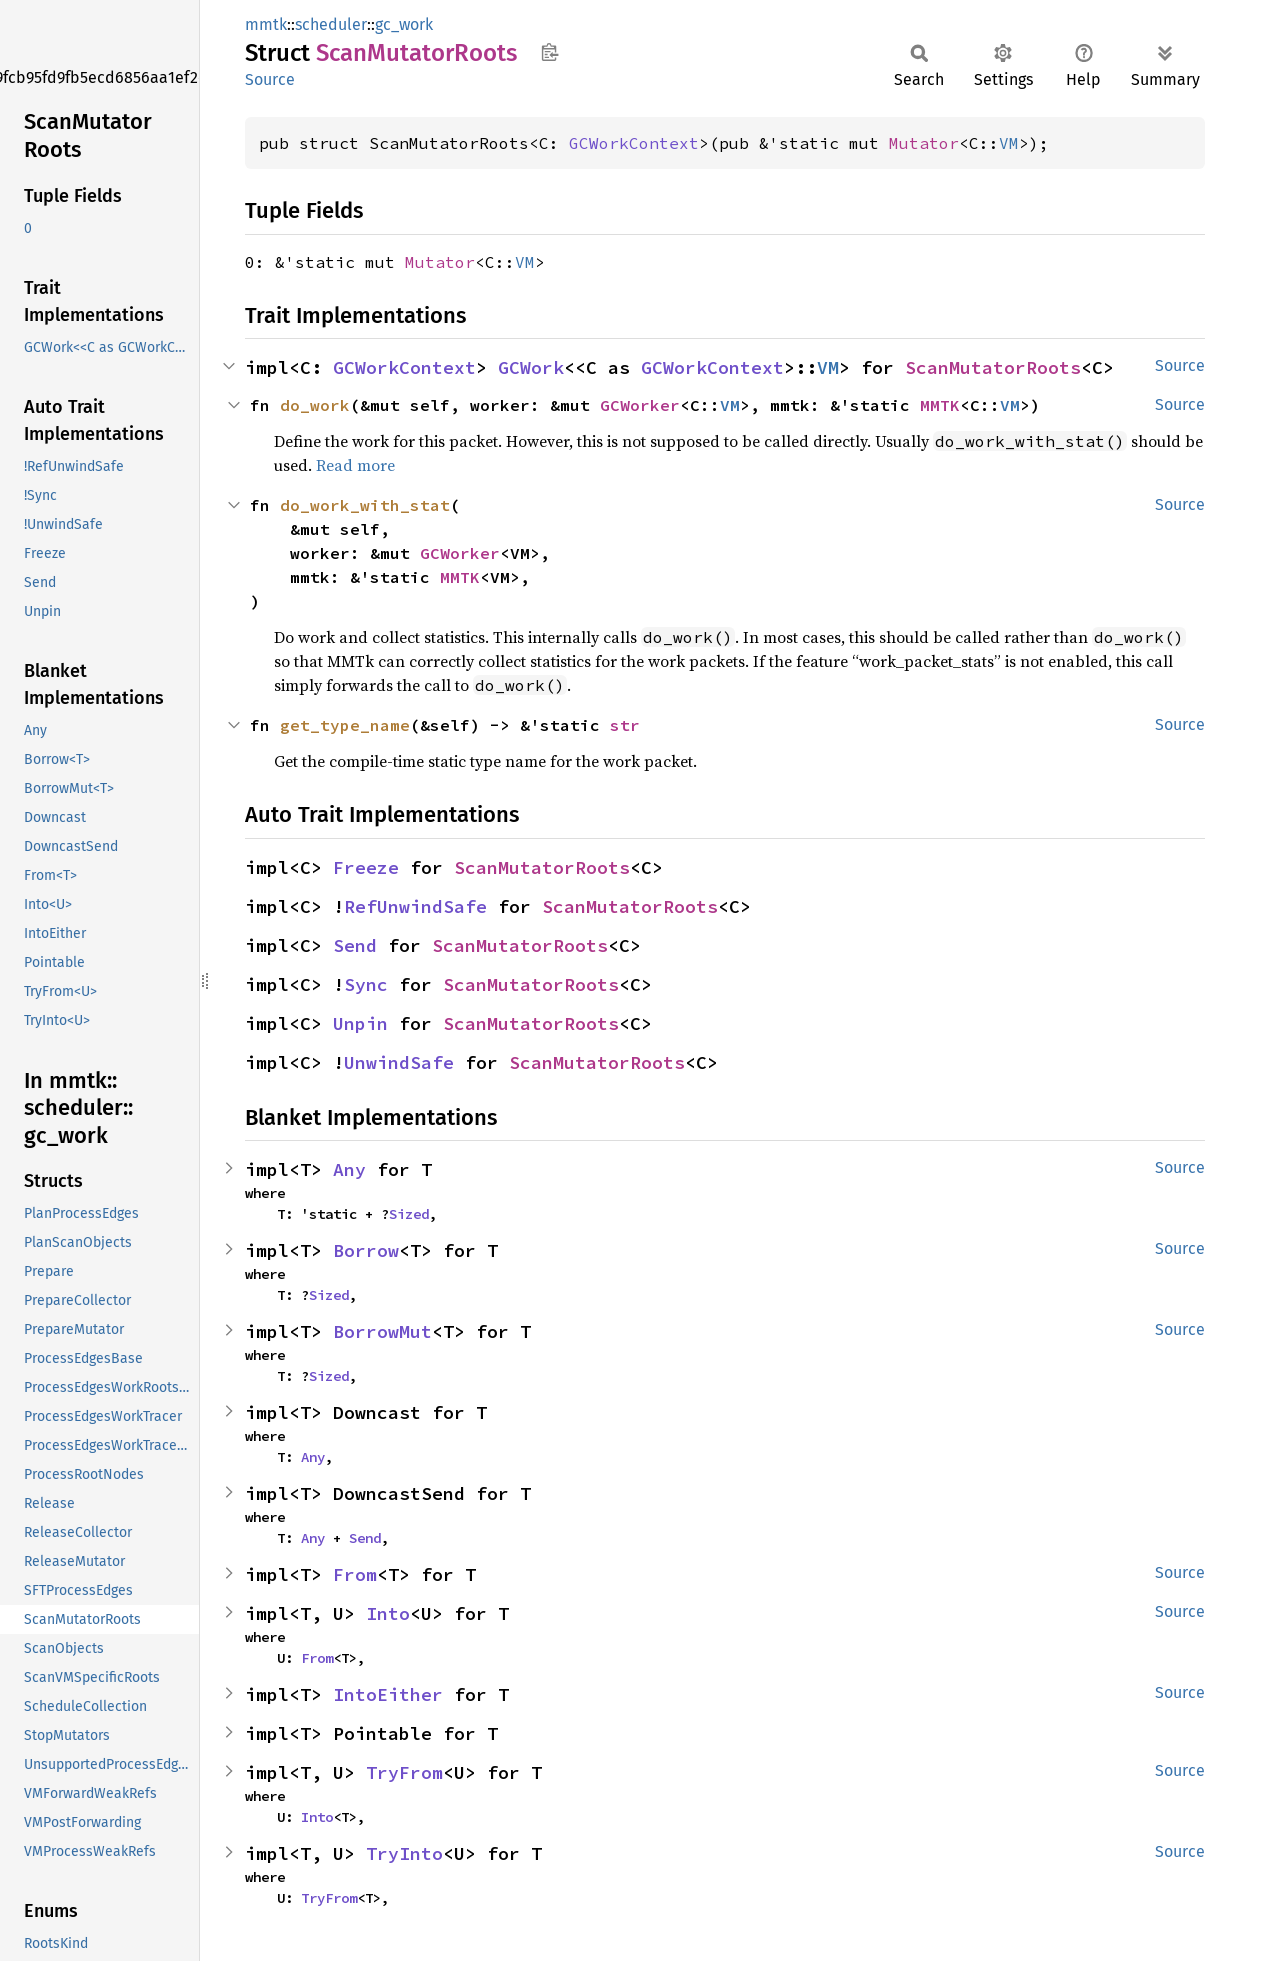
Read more (355, 465)
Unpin (360, 1023)
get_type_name (345, 725)
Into (388, 1613)
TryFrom (404, 1772)
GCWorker (640, 405)
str (625, 725)
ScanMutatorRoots (993, 367)
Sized (409, 1214)
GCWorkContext (634, 143)
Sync (366, 984)
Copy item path (549, 52)
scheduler (331, 24)
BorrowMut (382, 1331)
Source (270, 79)
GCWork (531, 367)
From (355, 1574)
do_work (315, 405)
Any (349, 1169)
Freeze (366, 867)
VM (1009, 143)
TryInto (404, 1853)
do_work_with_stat (365, 505)
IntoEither (388, 1694)
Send (355, 945)
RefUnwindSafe (415, 906)
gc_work (404, 24)
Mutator (924, 143)
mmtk (266, 24)
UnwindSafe (399, 1062)
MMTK (940, 405)
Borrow (366, 1250)
